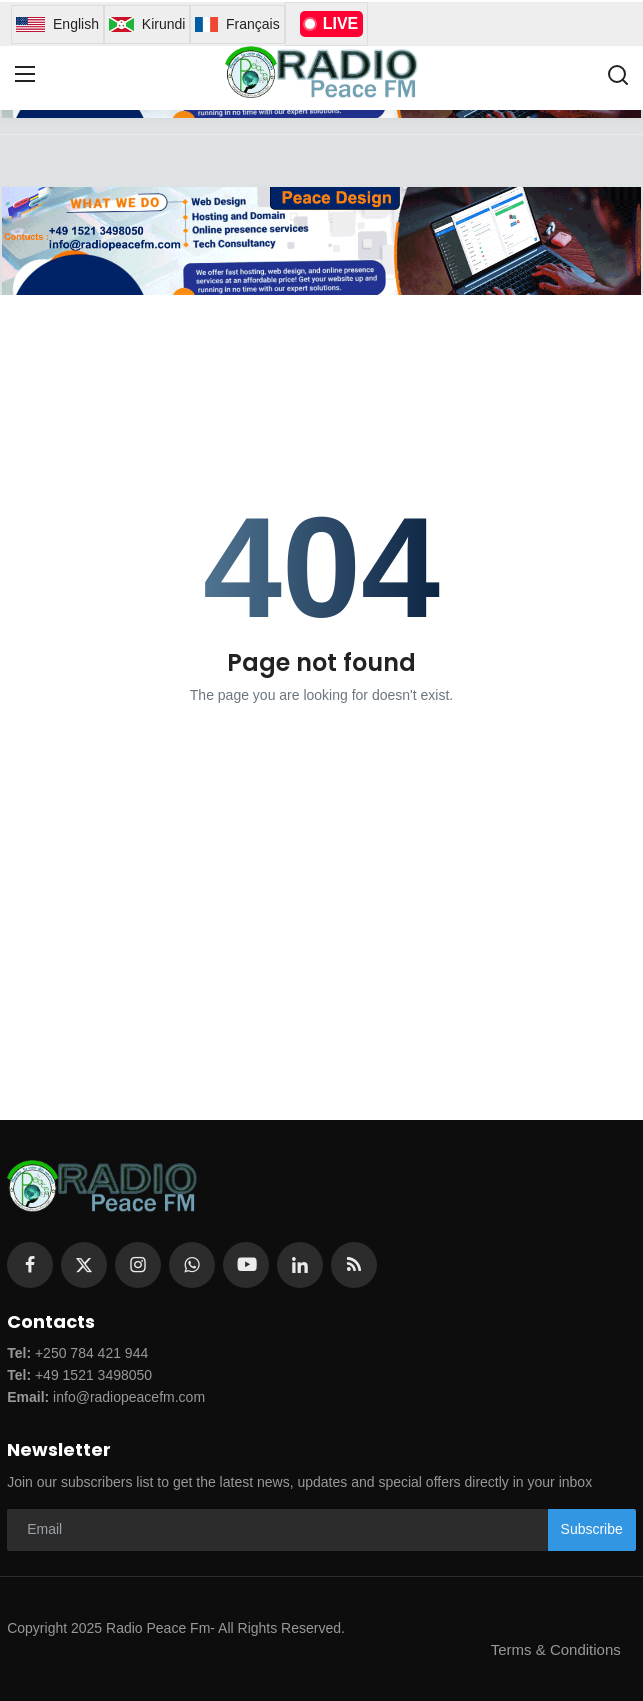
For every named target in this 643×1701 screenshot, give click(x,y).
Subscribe (592, 1529)
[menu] (25, 75)
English (57, 24)
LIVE (332, 23)
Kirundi (147, 24)
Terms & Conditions (556, 1649)
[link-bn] (321, 241)
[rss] (354, 1265)
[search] (618, 75)
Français (237, 24)
